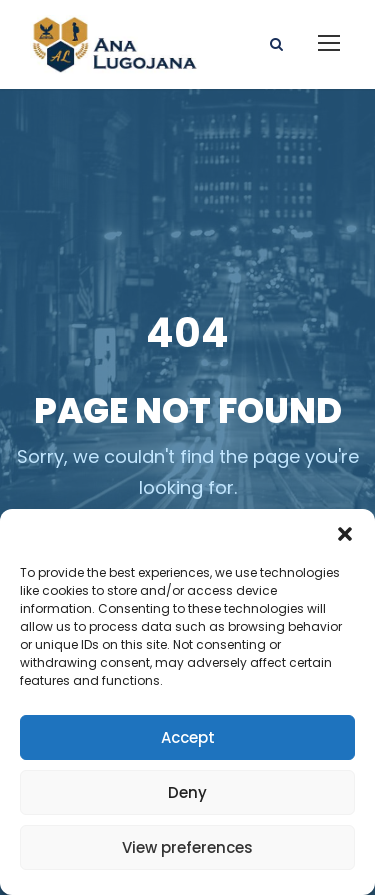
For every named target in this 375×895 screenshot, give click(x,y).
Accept (188, 737)
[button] (345, 534)
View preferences (187, 847)
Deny (187, 792)
